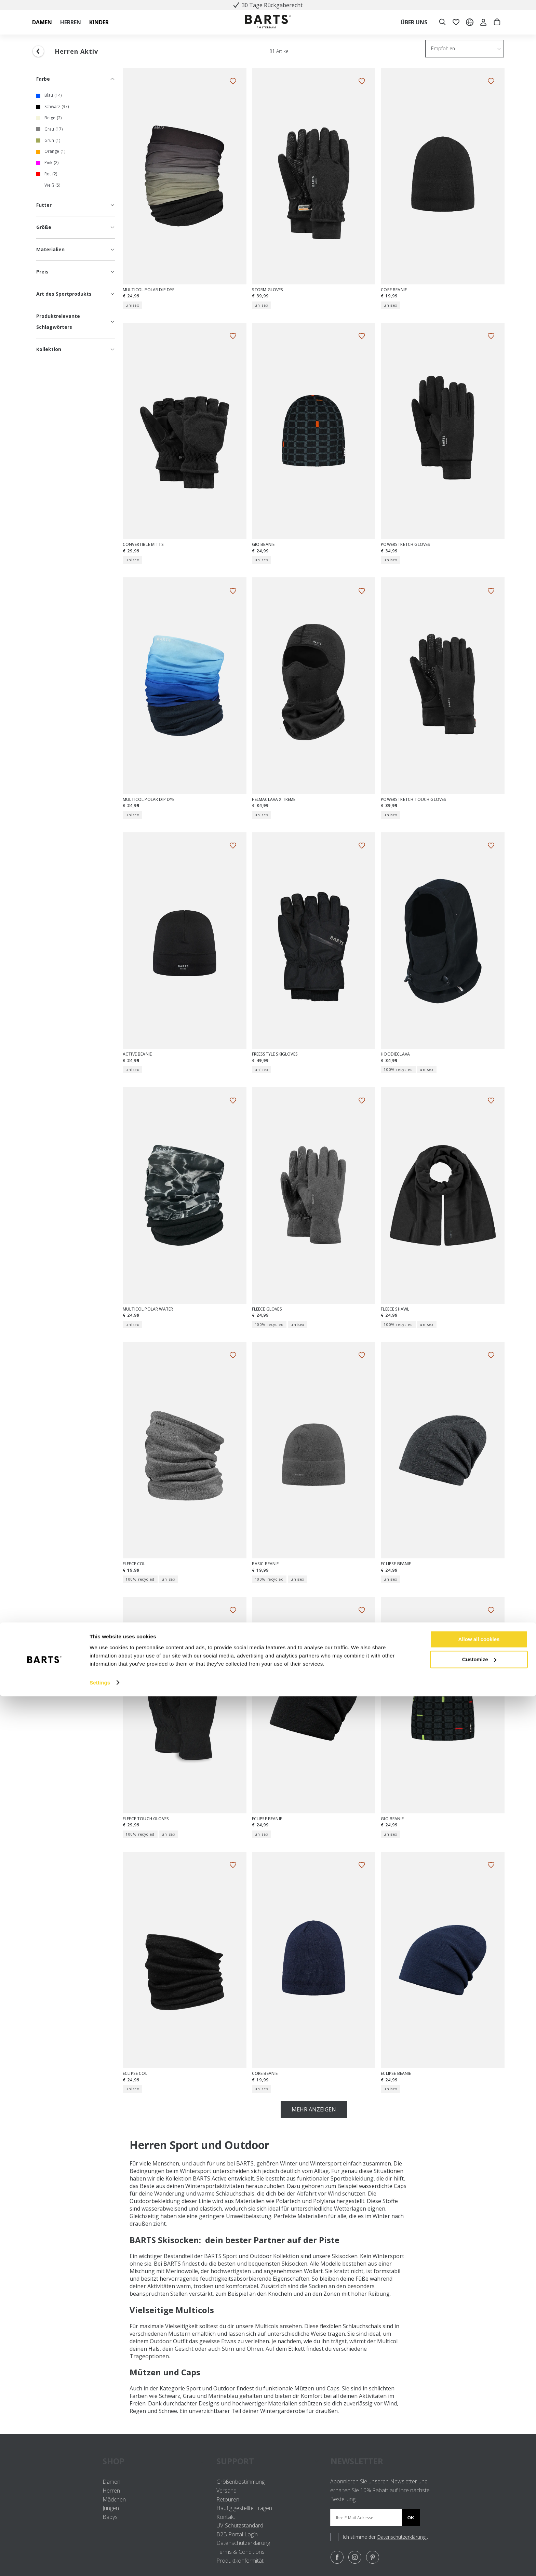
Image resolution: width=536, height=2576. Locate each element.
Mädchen (114, 2499)
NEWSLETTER (357, 2461)
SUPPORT (267, 2461)
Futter (75, 205)
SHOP (154, 2461)
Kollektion (75, 349)
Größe (75, 227)
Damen (111, 2481)
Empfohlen (443, 48)
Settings (100, 2562)
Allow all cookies (479, 2519)
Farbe (75, 79)
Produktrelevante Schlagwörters (75, 321)
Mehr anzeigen (314, 2109)
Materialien (75, 249)
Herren (111, 2490)
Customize (479, 2539)
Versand (226, 2490)
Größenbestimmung (240, 2481)
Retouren (227, 2499)
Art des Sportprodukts (75, 294)
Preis (75, 271)
